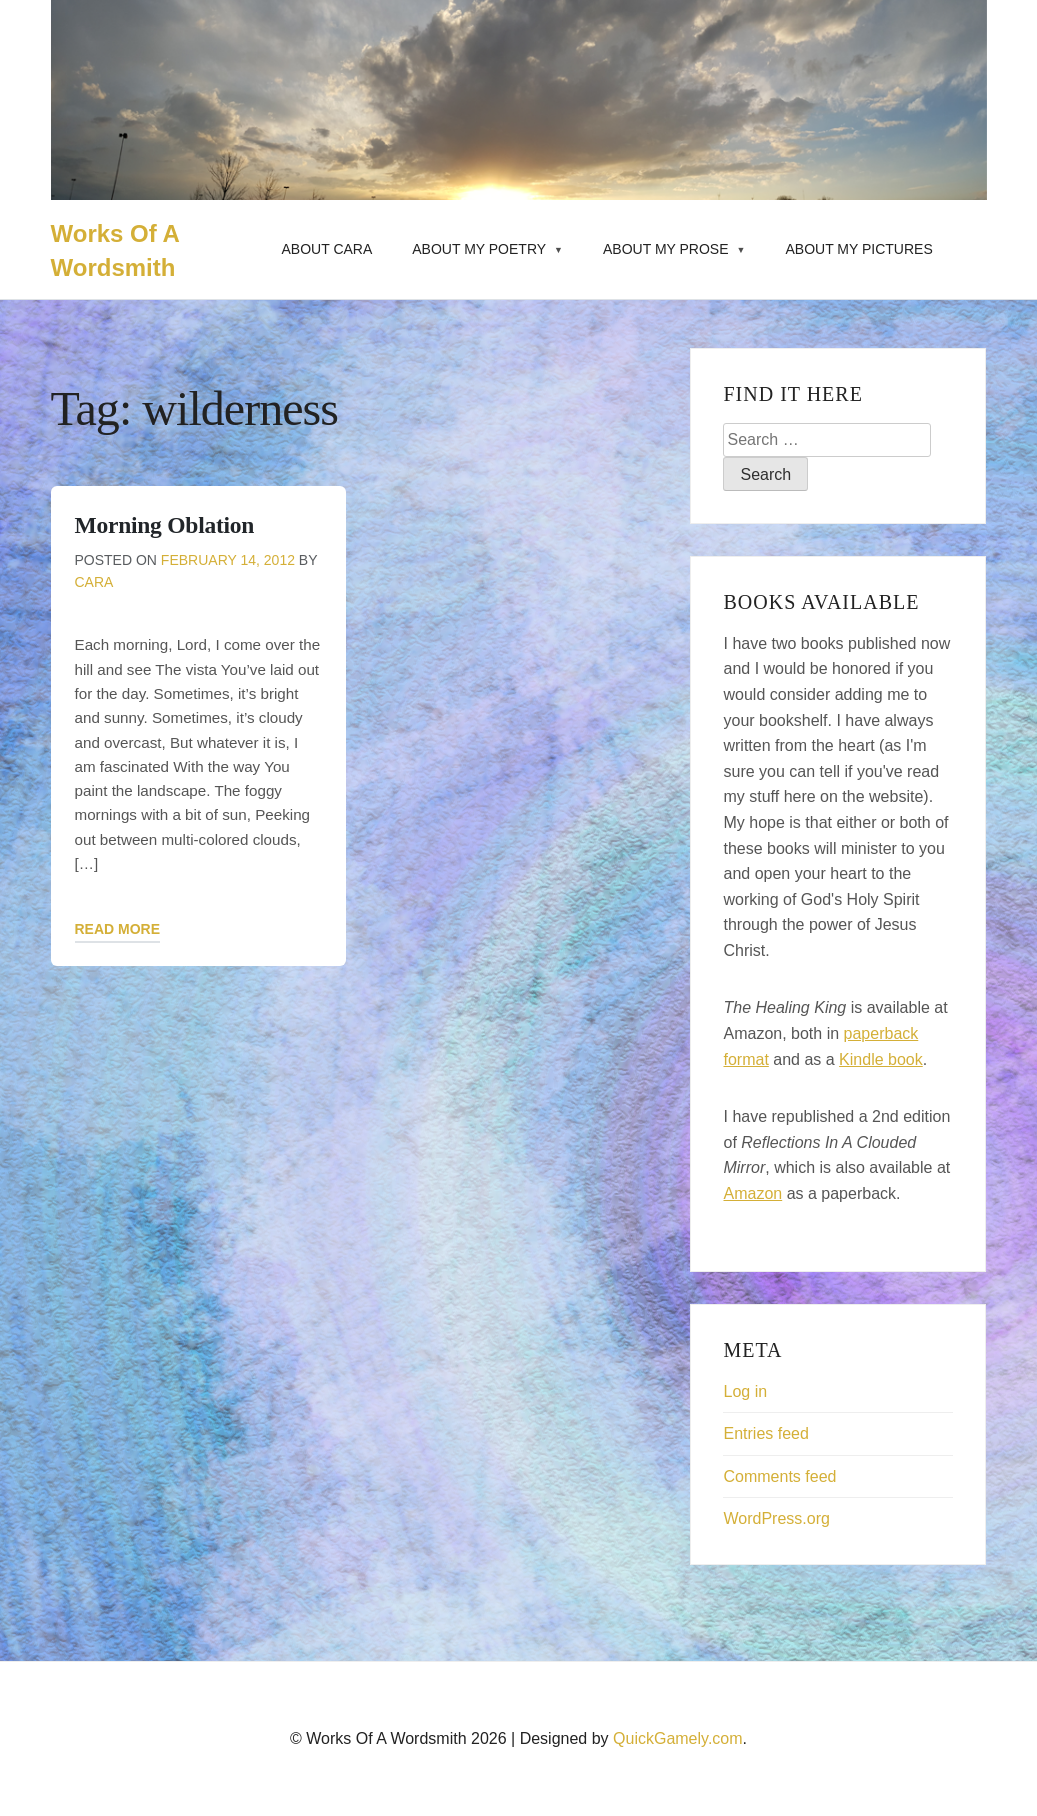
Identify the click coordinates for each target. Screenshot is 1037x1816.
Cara (94, 582)
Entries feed (765, 1433)
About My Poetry (479, 249)
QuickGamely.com (678, 1738)
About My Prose (666, 249)
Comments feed (779, 1476)
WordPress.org (776, 1518)
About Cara (327, 249)
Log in (745, 1391)
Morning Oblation (165, 525)
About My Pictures (858, 249)
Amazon (752, 1193)
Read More (118, 929)
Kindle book (881, 1059)
